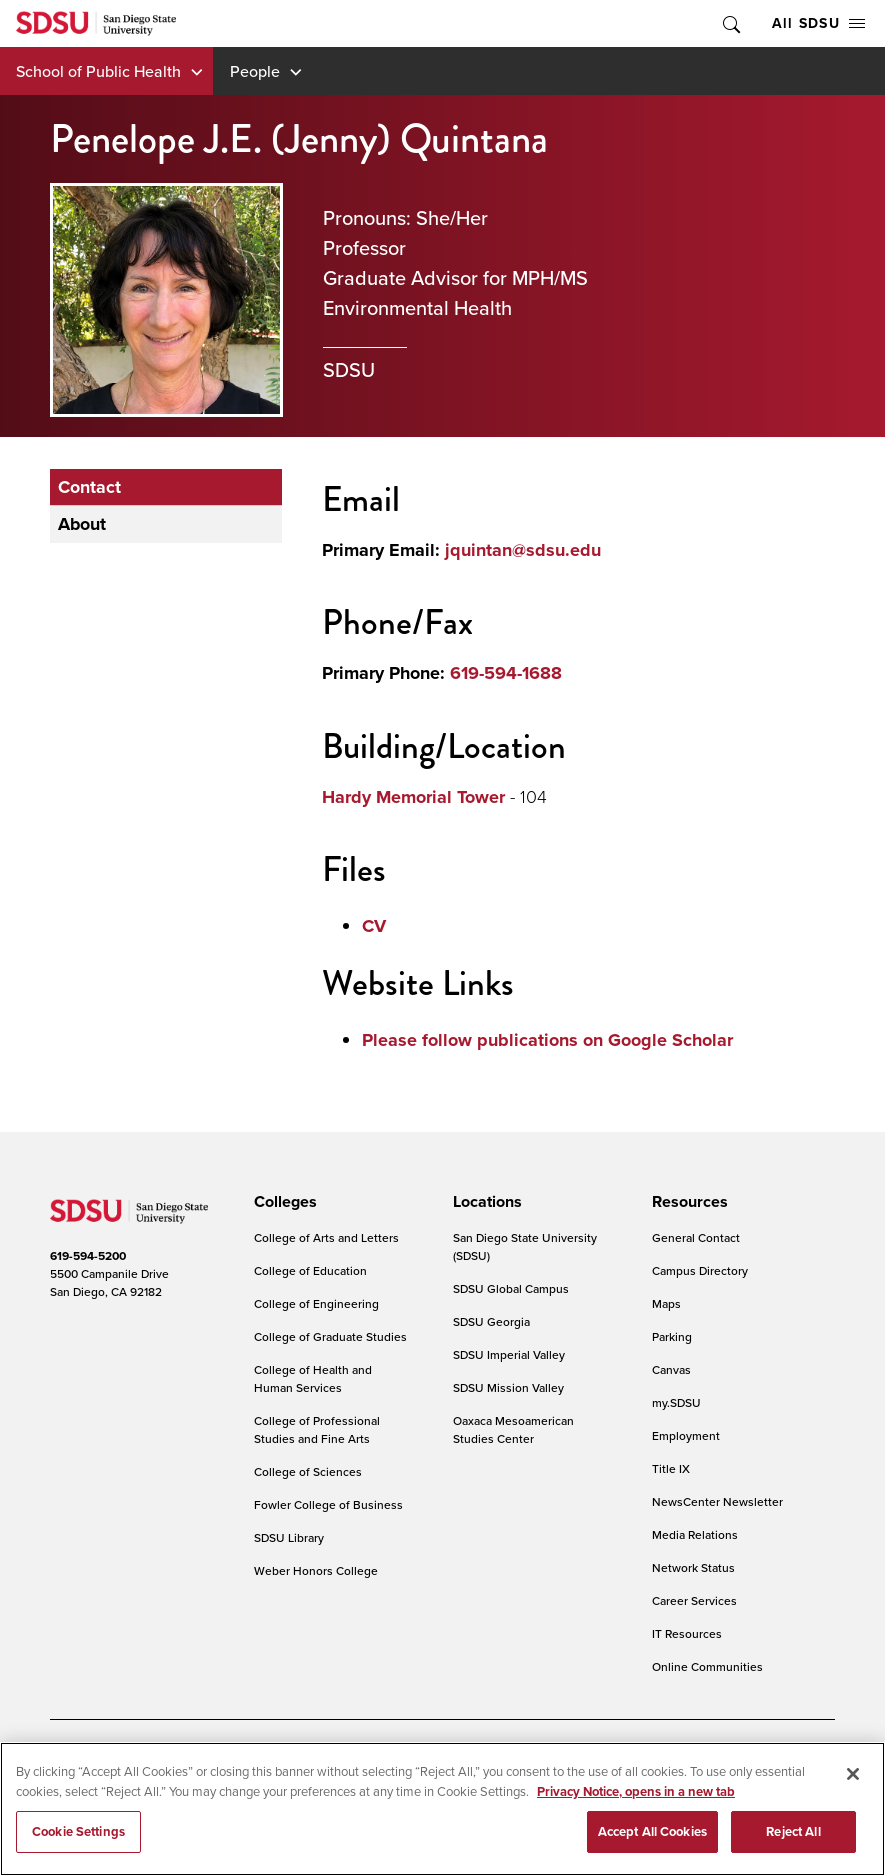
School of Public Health (98, 71)
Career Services (694, 1600)
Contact (89, 487)
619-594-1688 (506, 673)
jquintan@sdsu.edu (523, 550)
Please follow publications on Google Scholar (547, 1040)
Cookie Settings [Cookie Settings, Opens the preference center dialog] (78, 1844)
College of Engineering (316, 1303)
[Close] (853, 1787)
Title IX (671, 1468)
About (82, 524)
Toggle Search (730, 23)
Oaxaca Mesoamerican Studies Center (513, 1429)
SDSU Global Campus (511, 1288)
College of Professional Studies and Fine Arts (317, 1429)
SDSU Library (289, 1537)
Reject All (793, 1844)
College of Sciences (308, 1471)
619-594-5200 (88, 1255)
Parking (672, 1336)
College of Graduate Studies (330, 1336)
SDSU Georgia (491, 1321)
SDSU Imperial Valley (509, 1354)
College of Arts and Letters (326, 1237)
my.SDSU (676, 1402)
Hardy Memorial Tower (413, 797)
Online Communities (707, 1666)
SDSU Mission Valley (508, 1387)
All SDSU (818, 23)
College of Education (310, 1270)
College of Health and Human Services (313, 1378)
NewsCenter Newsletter (717, 1501)
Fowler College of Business (328, 1504)
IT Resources (687, 1633)
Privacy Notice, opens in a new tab (636, 1804)
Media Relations (695, 1534)
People (255, 71)
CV (374, 926)
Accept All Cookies (652, 1844)
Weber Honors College (316, 1570)
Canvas (671, 1369)
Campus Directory (700, 1270)
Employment (686, 1435)
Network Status (693, 1567)
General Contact (696, 1237)
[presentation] (282, 1202)
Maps (666, 1303)
